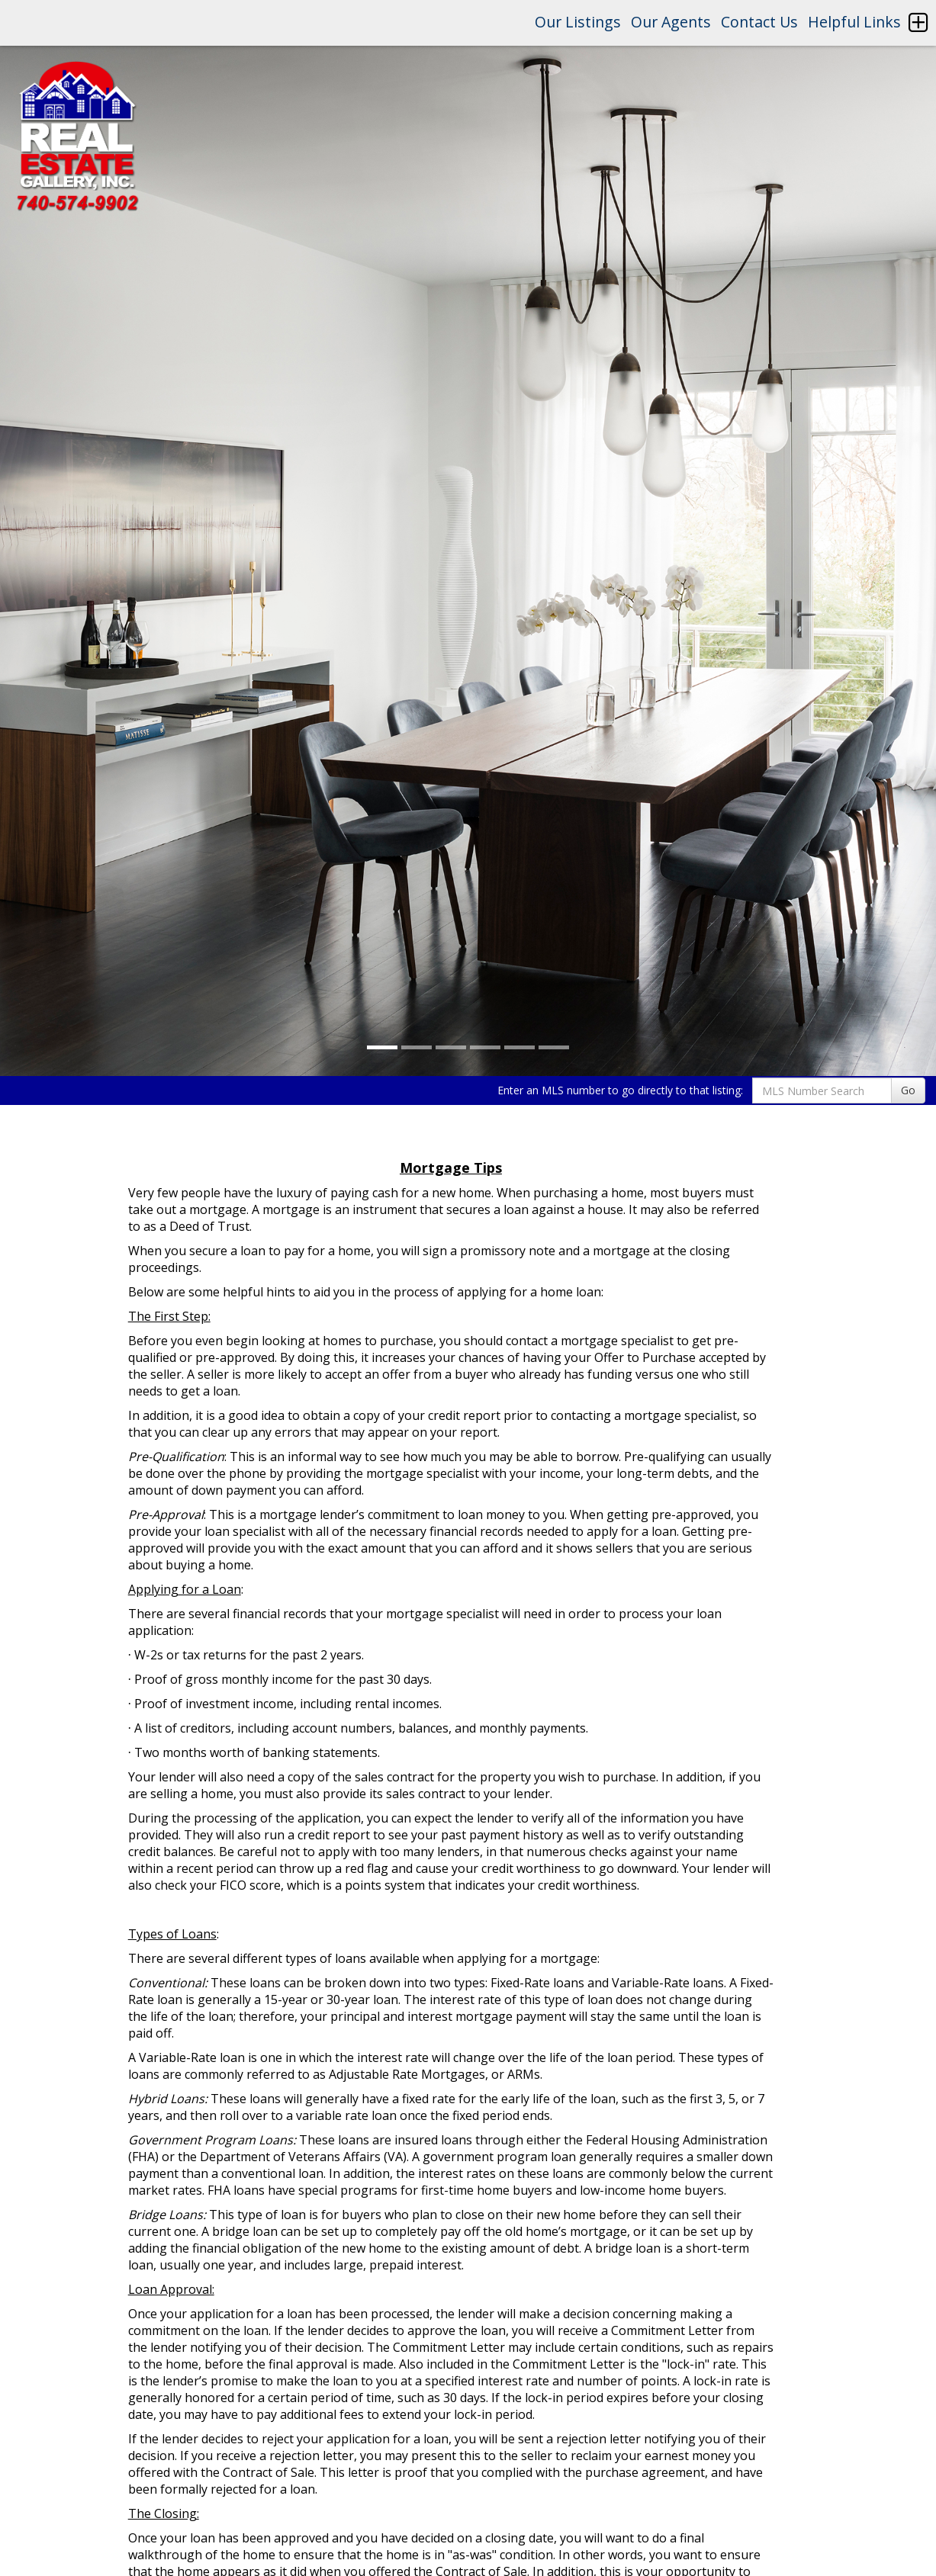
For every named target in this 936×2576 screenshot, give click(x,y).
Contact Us (759, 21)
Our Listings (578, 21)
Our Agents (671, 21)
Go (908, 1090)
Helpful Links (854, 21)
